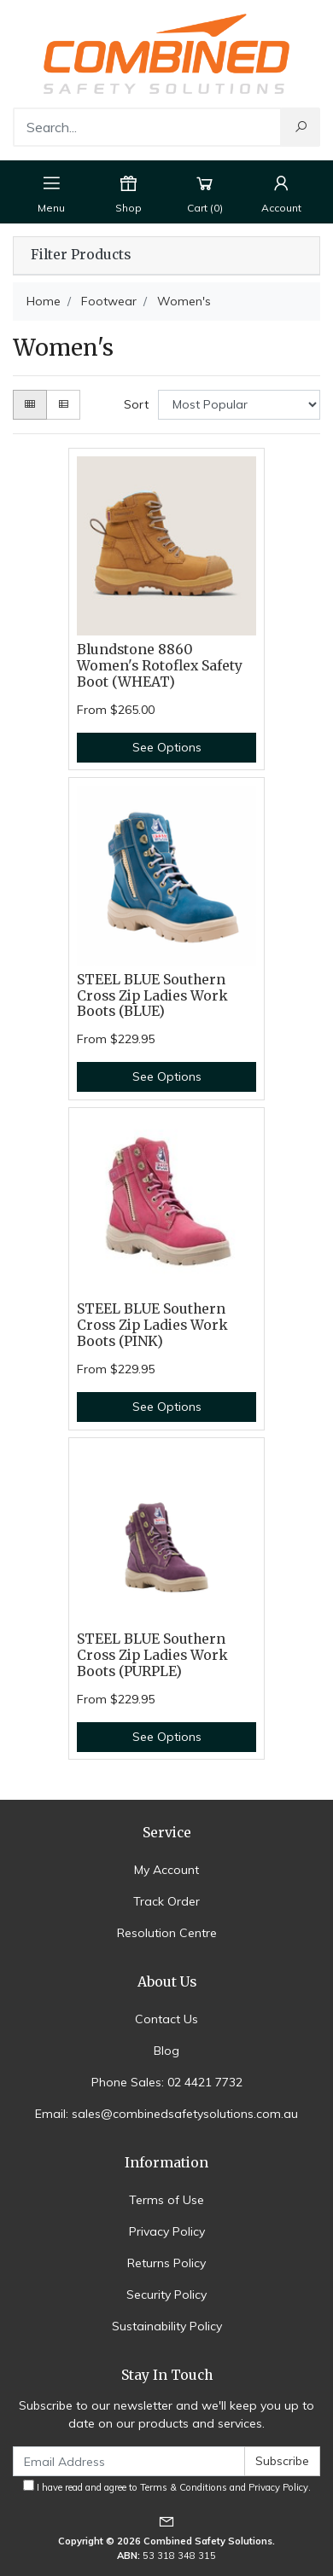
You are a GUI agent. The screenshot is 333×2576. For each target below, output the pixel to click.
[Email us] (166, 2521)
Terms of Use (166, 2200)
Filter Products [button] (81, 255)
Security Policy (166, 2294)
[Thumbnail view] (30, 405)
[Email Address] (129, 2461)
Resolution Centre (167, 1933)
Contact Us (166, 2019)
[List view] (63, 405)
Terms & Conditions (183, 2487)
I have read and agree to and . (167, 2486)
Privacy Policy (167, 2231)
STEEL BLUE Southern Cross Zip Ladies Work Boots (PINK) (152, 1325)
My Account (166, 1869)
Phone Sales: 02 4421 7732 (166, 2082)
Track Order (166, 1901)
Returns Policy (166, 2263)
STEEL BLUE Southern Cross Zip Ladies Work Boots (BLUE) (152, 996)
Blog (166, 2050)
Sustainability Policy (167, 2326)
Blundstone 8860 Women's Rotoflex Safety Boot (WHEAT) (159, 665)
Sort (136, 404)
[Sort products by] (239, 405)
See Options (167, 747)
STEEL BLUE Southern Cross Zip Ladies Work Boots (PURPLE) (152, 1655)
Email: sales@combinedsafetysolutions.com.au (166, 2113)
